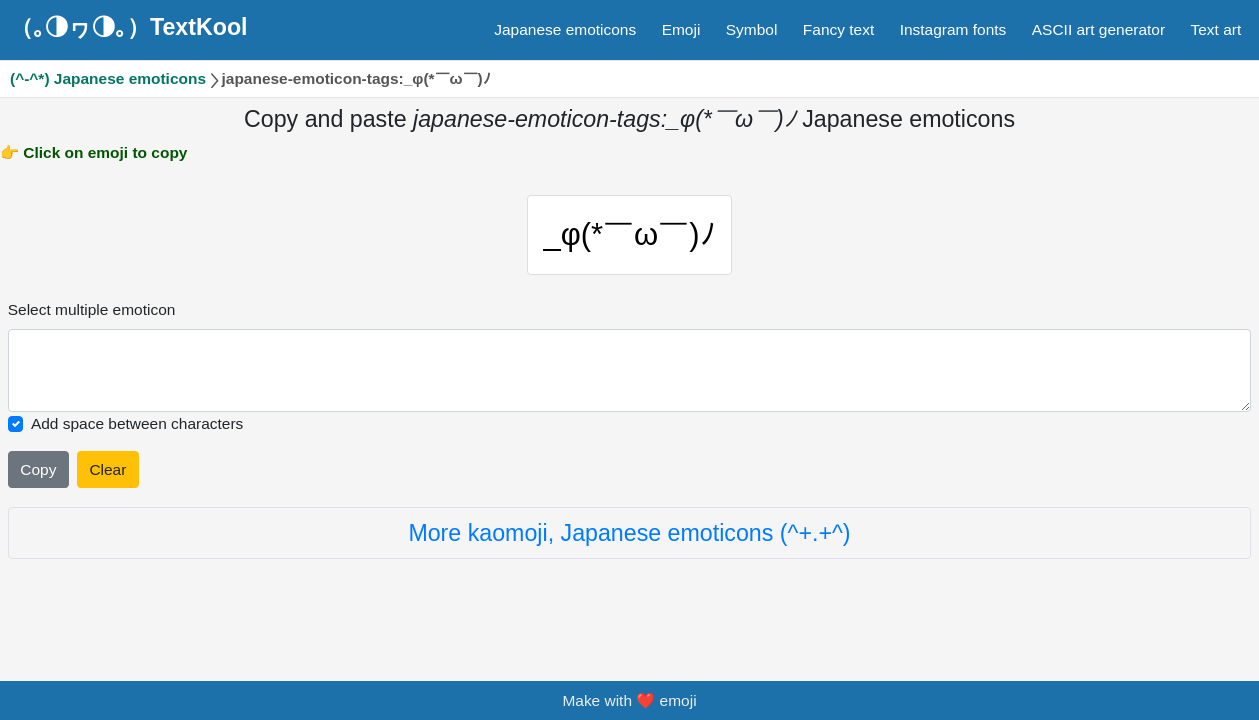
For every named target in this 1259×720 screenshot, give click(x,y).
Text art (1216, 29)
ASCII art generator (1098, 29)
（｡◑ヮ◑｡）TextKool (129, 27)
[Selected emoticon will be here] (630, 370)
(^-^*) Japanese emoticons (108, 78)
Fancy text (838, 29)
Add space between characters (137, 423)
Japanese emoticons (565, 29)
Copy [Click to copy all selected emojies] (38, 469)
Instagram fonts (953, 29)
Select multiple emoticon (92, 309)
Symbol (752, 29)
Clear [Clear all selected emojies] (107, 469)
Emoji (681, 29)
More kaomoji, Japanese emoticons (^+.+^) (629, 533)
